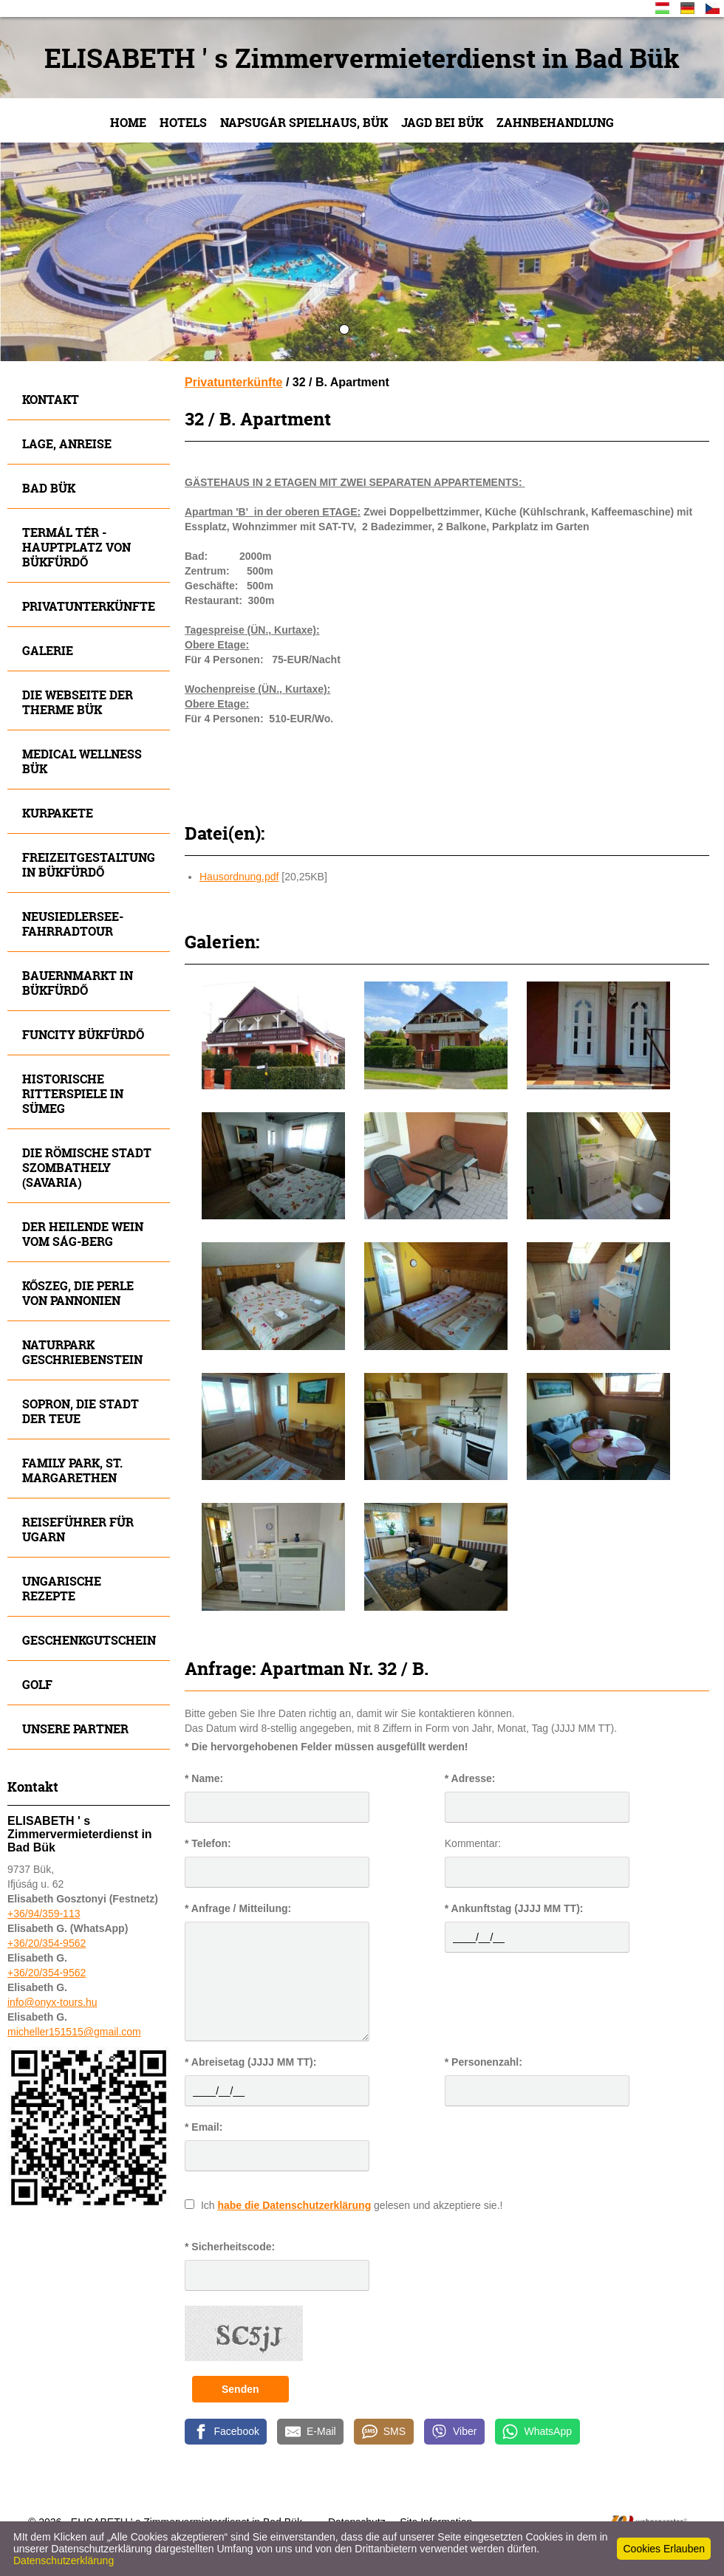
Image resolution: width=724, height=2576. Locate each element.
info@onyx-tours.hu (52, 2002)
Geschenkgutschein (89, 1640)
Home (128, 122)
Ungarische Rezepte (61, 1588)
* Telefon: (208, 1843)
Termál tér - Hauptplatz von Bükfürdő (76, 546)
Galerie (47, 650)
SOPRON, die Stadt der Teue (80, 1411)
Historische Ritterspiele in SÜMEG (72, 1093)
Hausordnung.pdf (239, 877)
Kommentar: (473, 1843)
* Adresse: (470, 1778)
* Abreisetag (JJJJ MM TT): (250, 2062)
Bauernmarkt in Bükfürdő (77, 982)
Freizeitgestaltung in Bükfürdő (88, 864)
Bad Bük (48, 488)
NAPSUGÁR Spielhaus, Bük (304, 122)
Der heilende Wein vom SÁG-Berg (82, 1234)
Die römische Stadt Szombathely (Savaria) (86, 1167)
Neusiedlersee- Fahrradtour (72, 923)
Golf (37, 1684)
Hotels (183, 122)
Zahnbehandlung (555, 122)
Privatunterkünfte (88, 606)
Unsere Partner (75, 1728)
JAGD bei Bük (442, 122)
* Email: (203, 2127)
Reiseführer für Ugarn (78, 1529)
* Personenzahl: (483, 2062)
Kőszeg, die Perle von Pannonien (78, 1293)
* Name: (204, 1778)
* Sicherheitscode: (230, 2247)
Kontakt (50, 399)
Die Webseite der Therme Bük (77, 702)
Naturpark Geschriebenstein (82, 1352)
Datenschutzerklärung (63, 2560)
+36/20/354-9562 (46, 1943)
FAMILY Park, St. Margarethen (72, 1470)
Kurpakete (57, 813)
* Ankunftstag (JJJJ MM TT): (514, 1908)
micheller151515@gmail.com (74, 2032)
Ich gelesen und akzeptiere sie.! (352, 2205)
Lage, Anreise (67, 443)
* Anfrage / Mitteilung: (238, 1908)
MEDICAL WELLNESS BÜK (82, 761)
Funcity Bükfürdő (83, 1034)
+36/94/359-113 (43, 1913)
